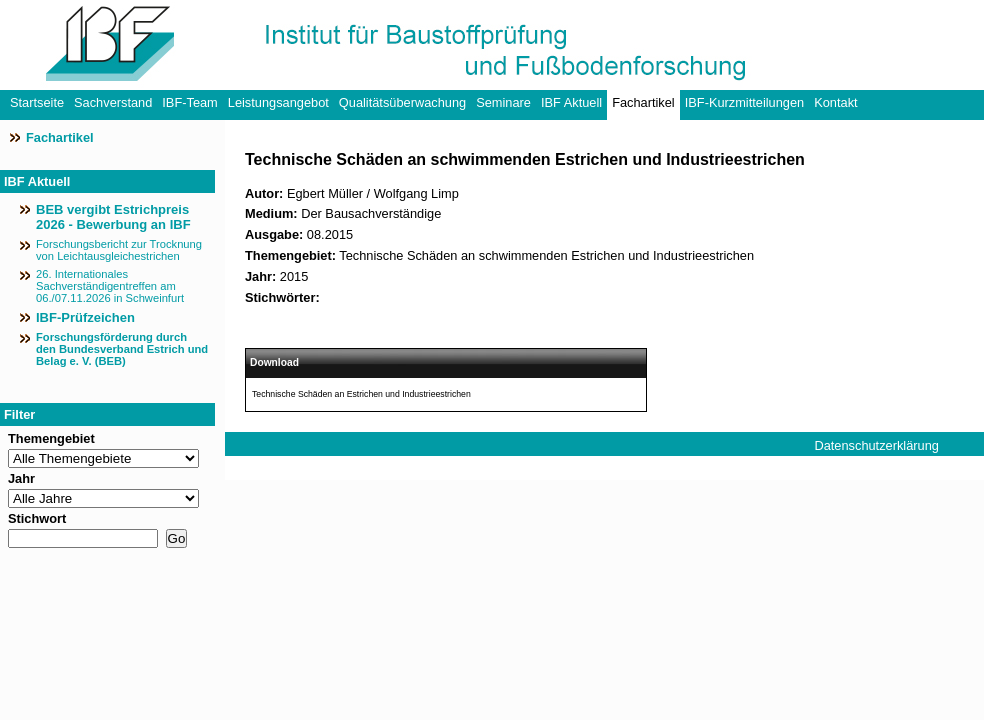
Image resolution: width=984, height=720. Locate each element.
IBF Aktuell (571, 102)
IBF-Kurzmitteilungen (744, 102)
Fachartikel (643, 102)
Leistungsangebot (278, 102)
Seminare (503, 102)
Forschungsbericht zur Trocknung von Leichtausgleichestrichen (119, 250)
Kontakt (835, 102)
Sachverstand (113, 102)
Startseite (37, 102)
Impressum (845, 469)
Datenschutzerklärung (876, 445)
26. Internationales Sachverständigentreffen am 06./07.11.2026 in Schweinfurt (110, 286)
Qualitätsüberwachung (402, 102)
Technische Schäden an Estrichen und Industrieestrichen (361, 394)
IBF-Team (189, 102)
